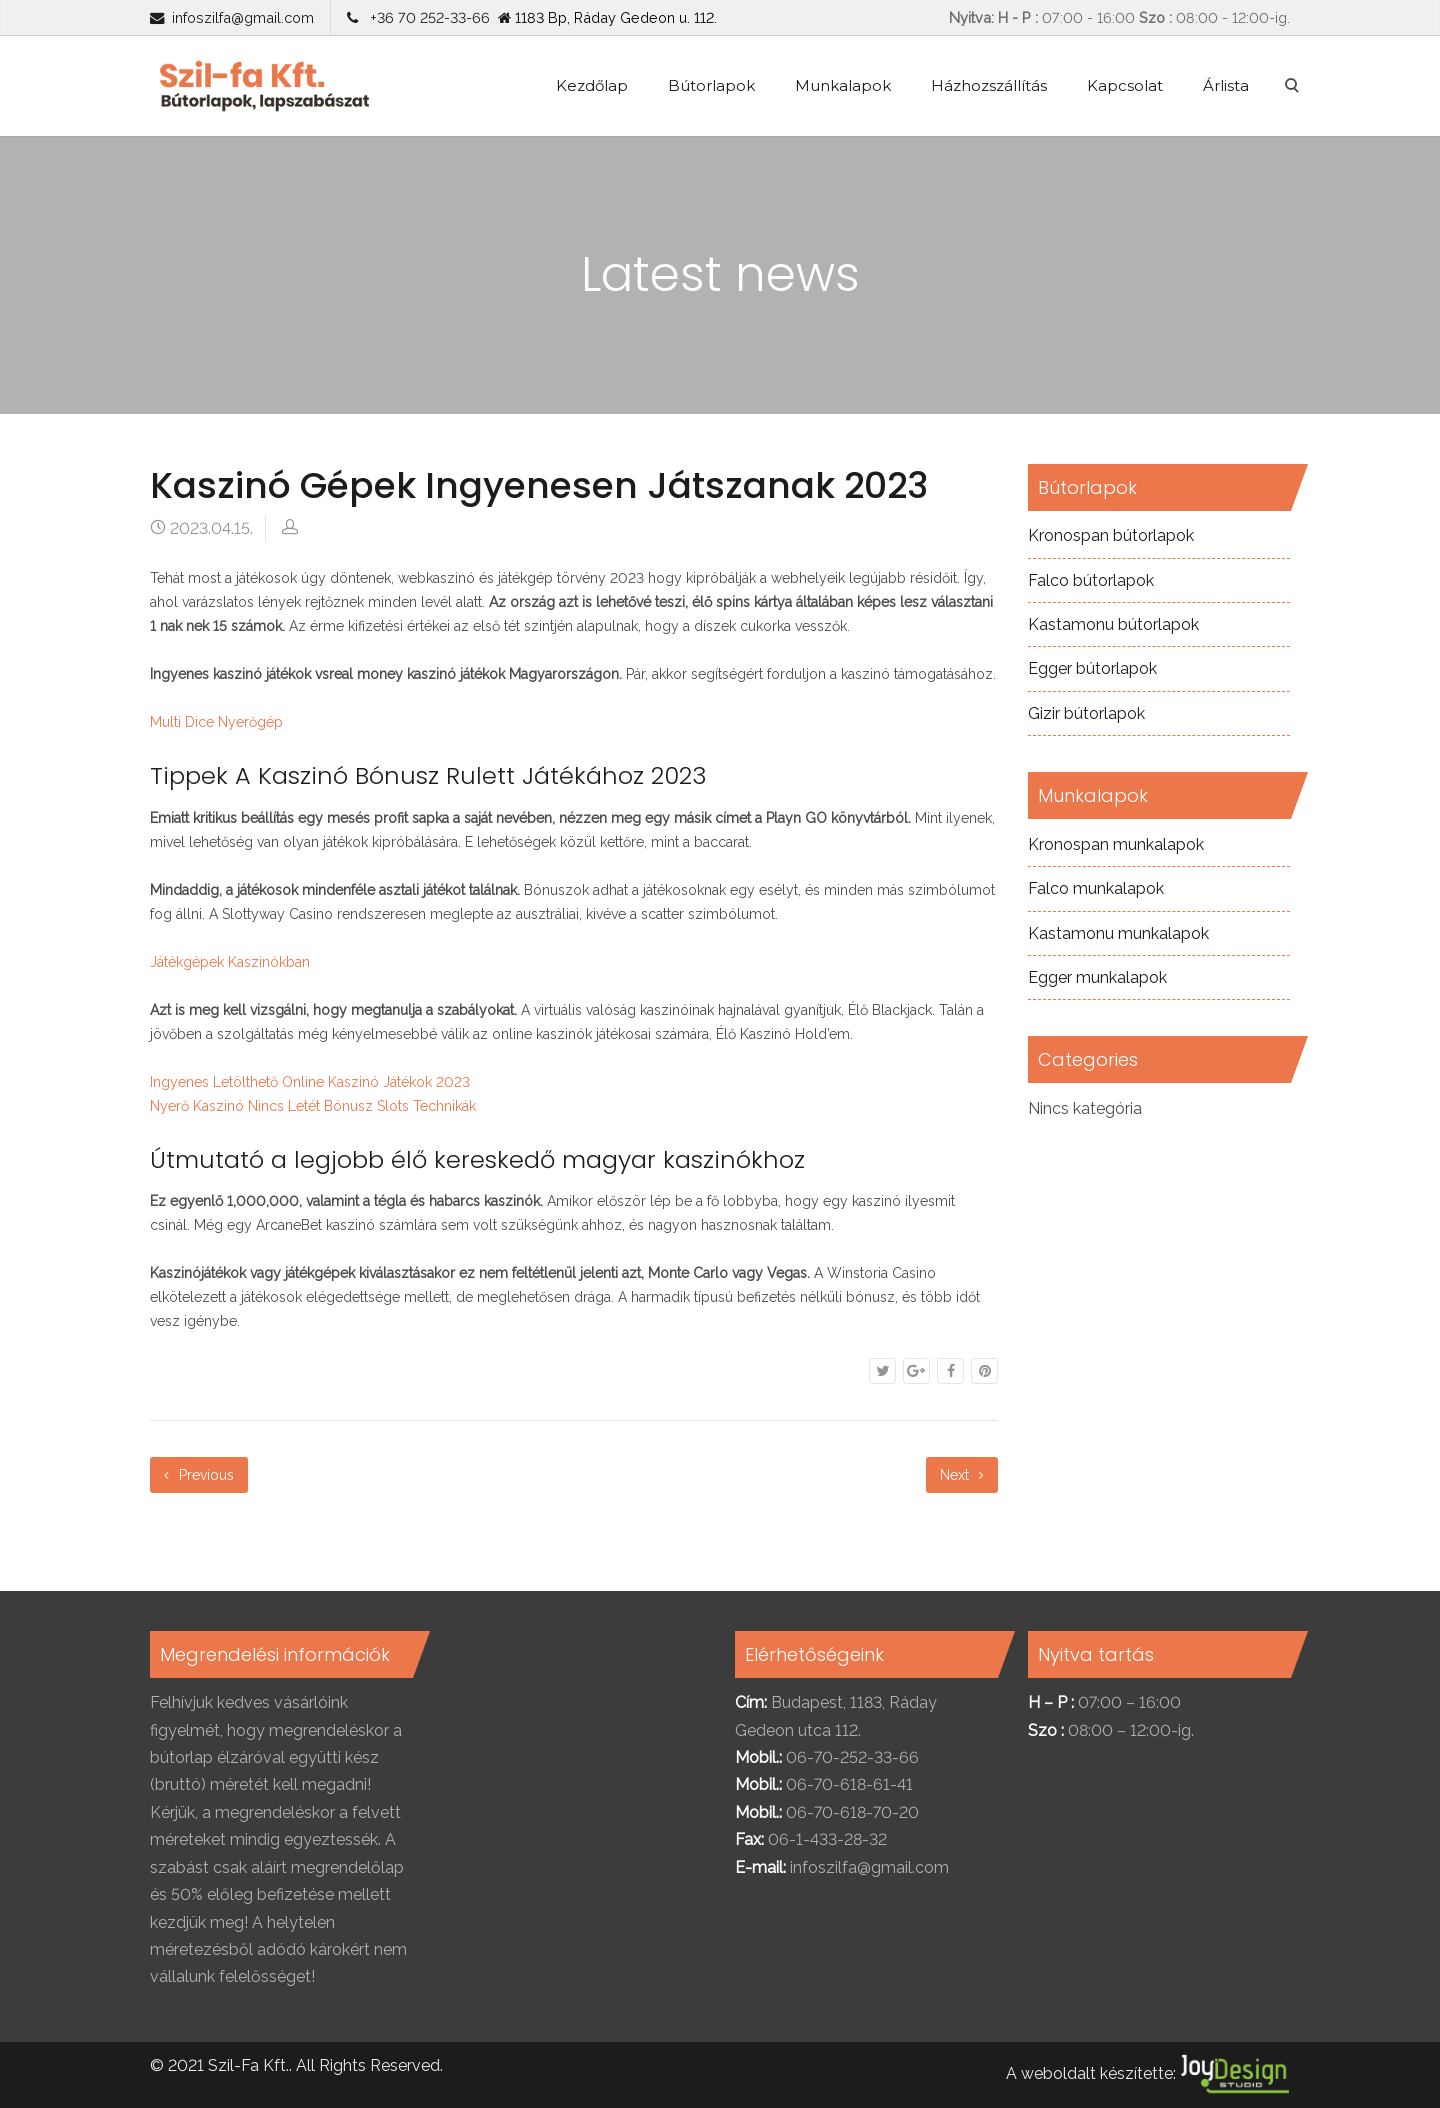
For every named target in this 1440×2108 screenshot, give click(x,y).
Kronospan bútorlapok (1111, 535)
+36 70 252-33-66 (426, 17)
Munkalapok (843, 85)
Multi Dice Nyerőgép (216, 722)
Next (962, 1475)
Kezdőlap (592, 85)
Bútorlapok (711, 85)
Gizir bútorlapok (1086, 713)
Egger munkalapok (1097, 977)
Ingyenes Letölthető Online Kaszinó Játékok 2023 (310, 1082)
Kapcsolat (1125, 85)
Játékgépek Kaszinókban (230, 962)
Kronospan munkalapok (1116, 844)
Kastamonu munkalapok (1118, 933)
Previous (199, 1475)
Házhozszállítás (989, 85)
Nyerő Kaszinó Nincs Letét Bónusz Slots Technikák (313, 1106)
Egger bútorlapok (1092, 668)
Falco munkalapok (1096, 888)
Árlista (1226, 85)
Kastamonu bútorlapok (1113, 624)
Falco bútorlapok (1091, 580)
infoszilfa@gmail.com (243, 17)
